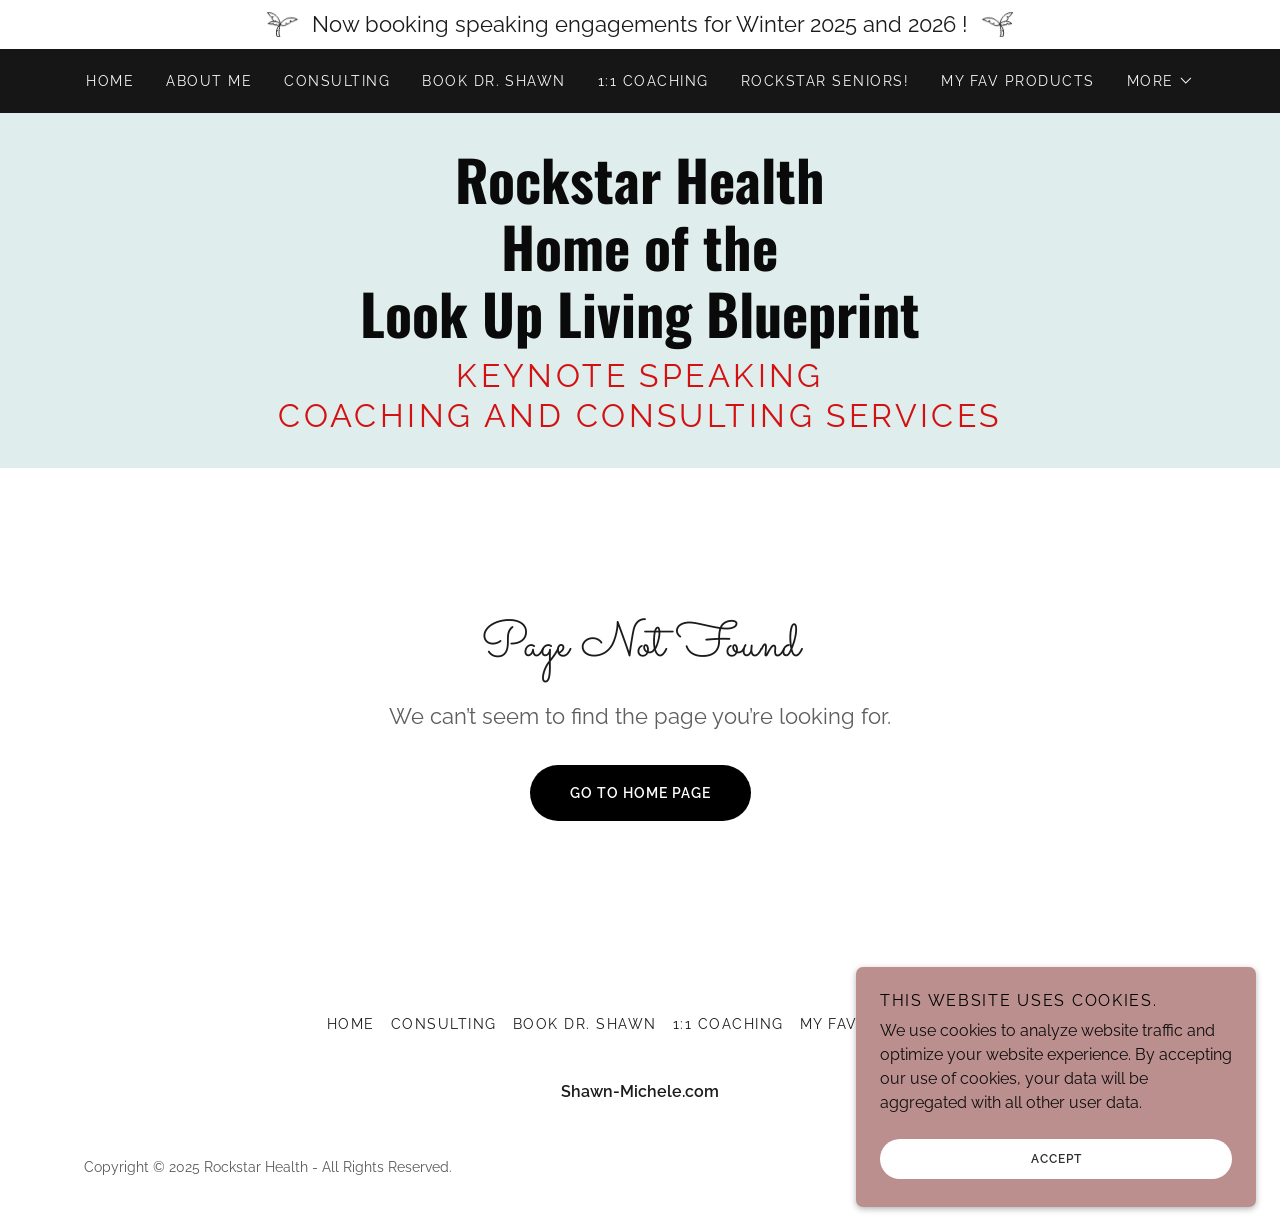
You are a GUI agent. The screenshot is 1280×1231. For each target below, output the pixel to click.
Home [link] (110, 81)
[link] (639, 332)
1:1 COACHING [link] (653, 81)
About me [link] (209, 81)
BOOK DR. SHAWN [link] (494, 81)
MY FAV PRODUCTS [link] (1017, 81)
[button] (1160, 81)
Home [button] (351, 1024)
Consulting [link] (337, 81)
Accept (1056, 1187)
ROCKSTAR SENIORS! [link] (825, 81)
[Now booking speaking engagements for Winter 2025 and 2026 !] (640, 24)
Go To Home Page (640, 793)
